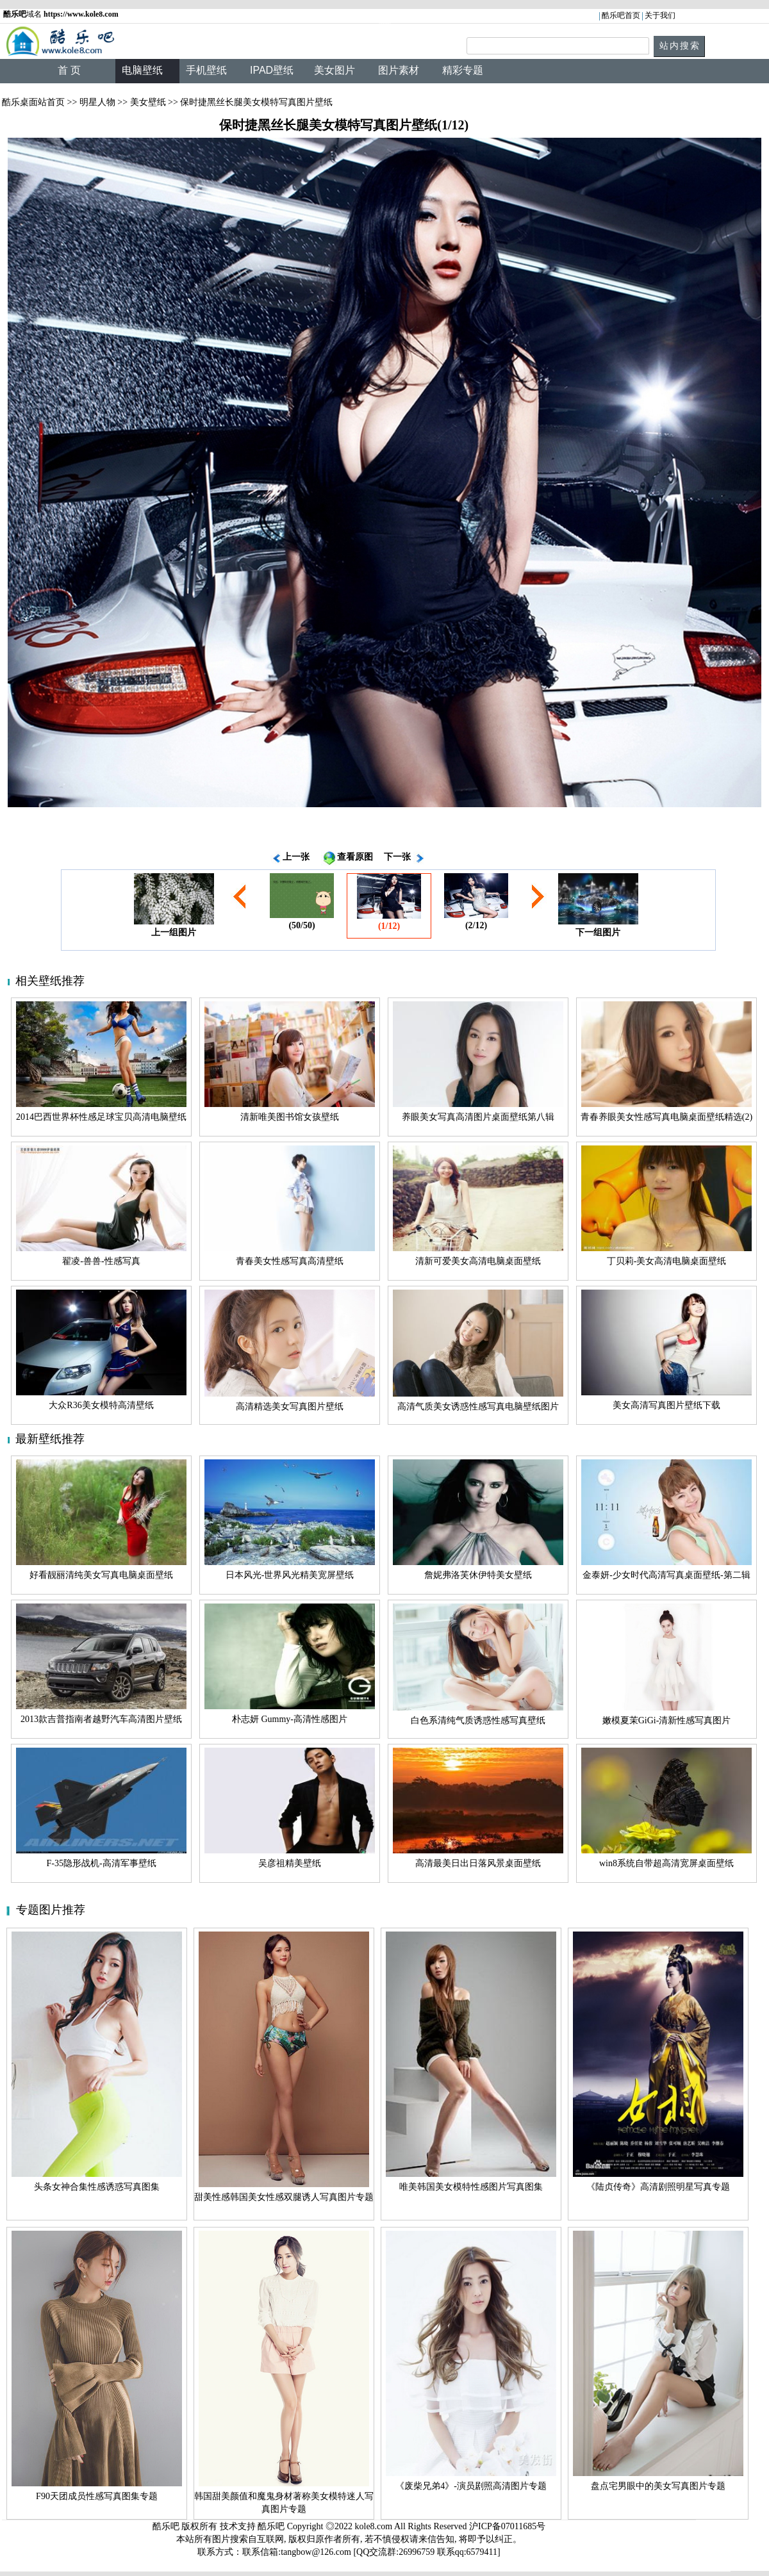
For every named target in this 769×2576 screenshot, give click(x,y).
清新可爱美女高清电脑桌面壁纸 (478, 1261)
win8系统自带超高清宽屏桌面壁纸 (666, 1863)
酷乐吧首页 (621, 15)
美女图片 (334, 70)
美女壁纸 (148, 102)
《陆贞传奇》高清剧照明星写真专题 (658, 2187)
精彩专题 (462, 70)
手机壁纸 (206, 70)
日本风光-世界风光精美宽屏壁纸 (290, 1575)
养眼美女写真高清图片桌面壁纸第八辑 (478, 1117)
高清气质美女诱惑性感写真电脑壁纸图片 (478, 1406)
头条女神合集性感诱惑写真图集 (97, 2187)
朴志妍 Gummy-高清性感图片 (289, 1719)
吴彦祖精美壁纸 (289, 1863)
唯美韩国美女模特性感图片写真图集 (471, 2187)
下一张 (397, 857)
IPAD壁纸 (272, 70)
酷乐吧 (272, 2526)
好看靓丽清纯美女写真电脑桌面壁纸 (101, 1575)
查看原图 (355, 857)
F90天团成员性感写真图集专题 (97, 2496)
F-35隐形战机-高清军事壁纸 (101, 1863)
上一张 (296, 857)
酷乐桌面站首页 (33, 102)
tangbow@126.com (316, 2552)
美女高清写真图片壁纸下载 (666, 1405)
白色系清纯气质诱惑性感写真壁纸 (478, 1720)
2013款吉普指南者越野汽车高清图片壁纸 (101, 1719)
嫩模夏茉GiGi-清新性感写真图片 (666, 1720)
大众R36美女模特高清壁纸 (101, 1405)
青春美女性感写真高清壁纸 (289, 1261)
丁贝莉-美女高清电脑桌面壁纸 (667, 1261)
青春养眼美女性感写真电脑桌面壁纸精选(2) (666, 1117)
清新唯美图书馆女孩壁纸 (289, 1117)
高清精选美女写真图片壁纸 (289, 1406)
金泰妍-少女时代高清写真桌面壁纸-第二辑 (666, 1575)
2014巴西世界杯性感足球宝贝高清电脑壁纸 (101, 1117)
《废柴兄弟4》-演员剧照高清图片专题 (471, 2486)
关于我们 (660, 15)
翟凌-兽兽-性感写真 (101, 1261)
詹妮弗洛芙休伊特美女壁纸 (478, 1575)
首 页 (69, 70)
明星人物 (97, 102)
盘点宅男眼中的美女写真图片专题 (658, 2486)
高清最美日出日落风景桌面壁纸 (478, 1863)
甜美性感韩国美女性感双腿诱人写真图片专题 (284, 2197)
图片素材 (398, 70)
